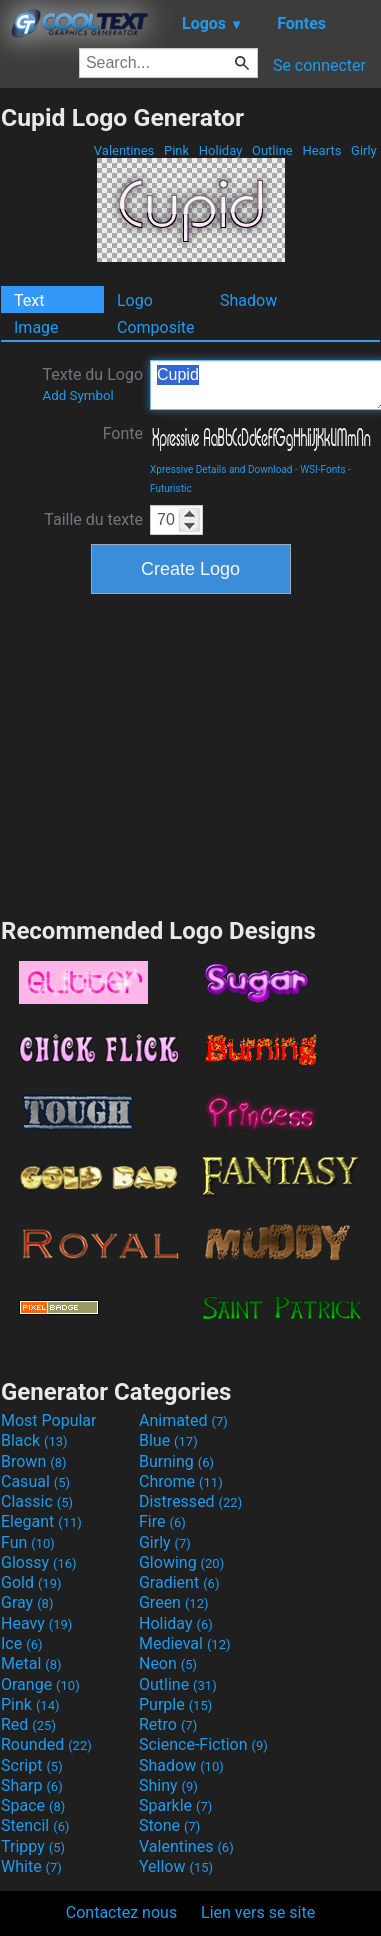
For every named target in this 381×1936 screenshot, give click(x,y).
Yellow (176, 1866)
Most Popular (49, 1420)
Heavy (36, 1623)
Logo (135, 300)
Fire (162, 1521)
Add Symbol (77, 395)
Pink (177, 150)
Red (28, 1724)
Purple (175, 1704)
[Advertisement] (191, 753)
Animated (183, 1420)
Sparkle (175, 1805)
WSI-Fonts (322, 469)
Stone (169, 1825)
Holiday (221, 150)
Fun (28, 1542)
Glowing (181, 1562)
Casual (35, 1481)
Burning (176, 1461)
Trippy (33, 1846)
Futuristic (171, 488)
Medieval (185, 1643)
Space (33, 1805)
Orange (40, 1684)
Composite (156, 327)
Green (174, 1602)
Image (36, 327)
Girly (364, 150)
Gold (31, 1582)
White (31, 1866)
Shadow (248, 300)
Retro (168, 1724)
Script (32, 1765)
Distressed (190, 1501)
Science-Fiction (203, 1744)
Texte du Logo (92, 384)
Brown (33, 1461)
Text (29, 300)
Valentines (124, 150)
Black (34, 1440)
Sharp (32, 1785)
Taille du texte (93, 519)
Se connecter (319, 65)
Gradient (179, 1582)
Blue (168, 1440)
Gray (27, 1602)
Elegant (41, 1521)
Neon (168, 1663)
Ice (21, 1643)
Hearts (321, 150)
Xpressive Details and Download (221, 469)
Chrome (181, 1481)
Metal (31, 1663)
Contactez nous (121, 1912)
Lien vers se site (258, 1912)
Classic (37, 1501)
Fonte (123, 433)
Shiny (168, 1785)
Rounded (46, 1744)
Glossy (39, 1562)
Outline (272, 150)
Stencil (35, 1825)
